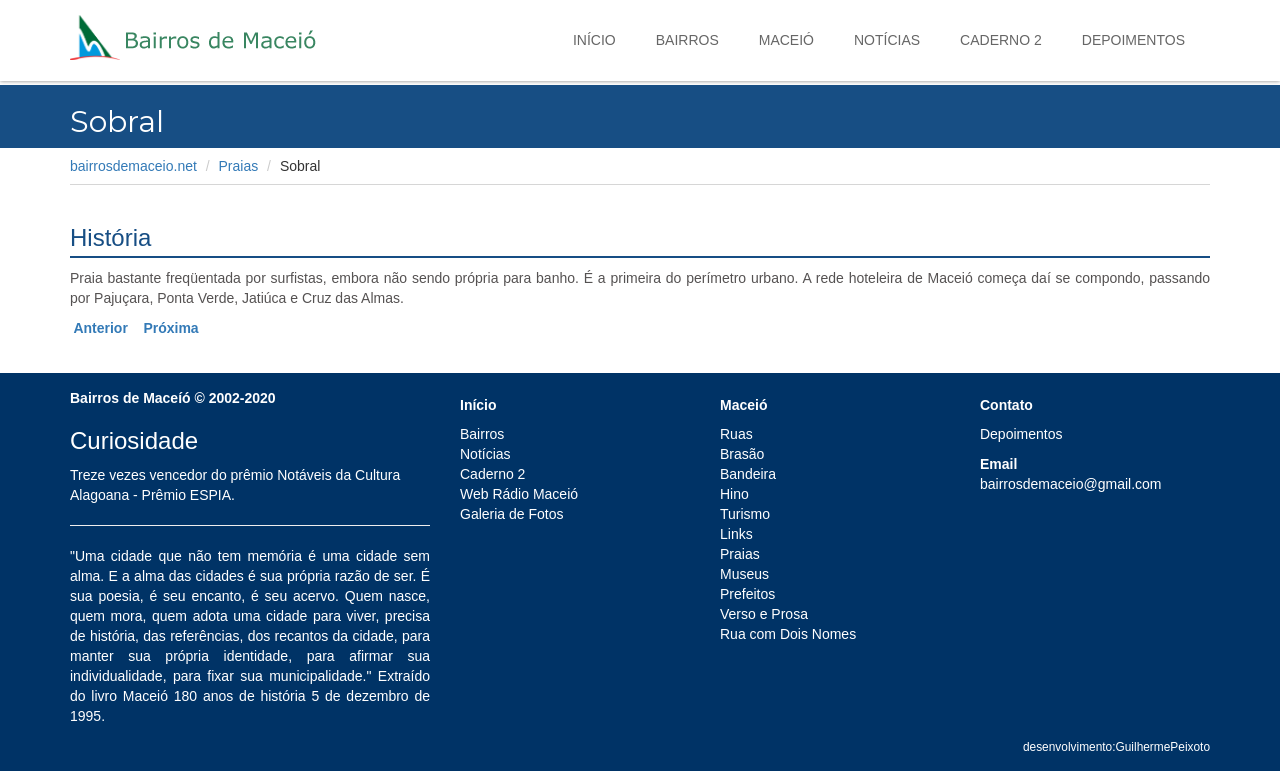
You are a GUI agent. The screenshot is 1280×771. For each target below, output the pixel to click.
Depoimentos (1133, 40)
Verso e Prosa (764, 614)
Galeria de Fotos (512, 514)
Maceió (786, 40)
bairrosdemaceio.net (133, 166)
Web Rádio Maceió (519, 494)
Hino (734, 494)
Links (736, 534)
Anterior (100, 328)
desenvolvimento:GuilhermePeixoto (1116, 747)
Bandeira (748, 474)
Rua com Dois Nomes (788, 634)
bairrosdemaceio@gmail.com (1071, 484)
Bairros (687, 40)
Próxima (170, 328)
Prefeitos (747, 594)
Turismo (745, 514)
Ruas (736, 434)
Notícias (887, 40)
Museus (744, 574)
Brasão (742, 454)
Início (594, 40)
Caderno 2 (1001, 40)
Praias (239, 166)
